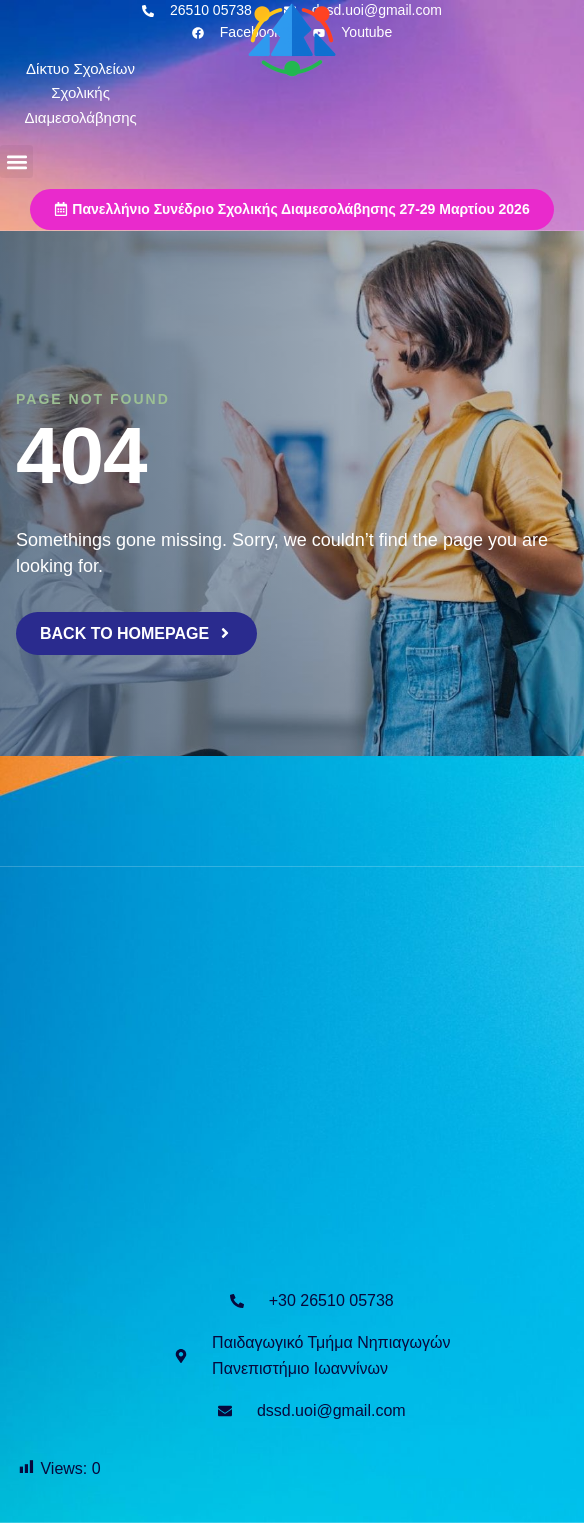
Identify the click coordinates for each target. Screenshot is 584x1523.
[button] (16, 161)
